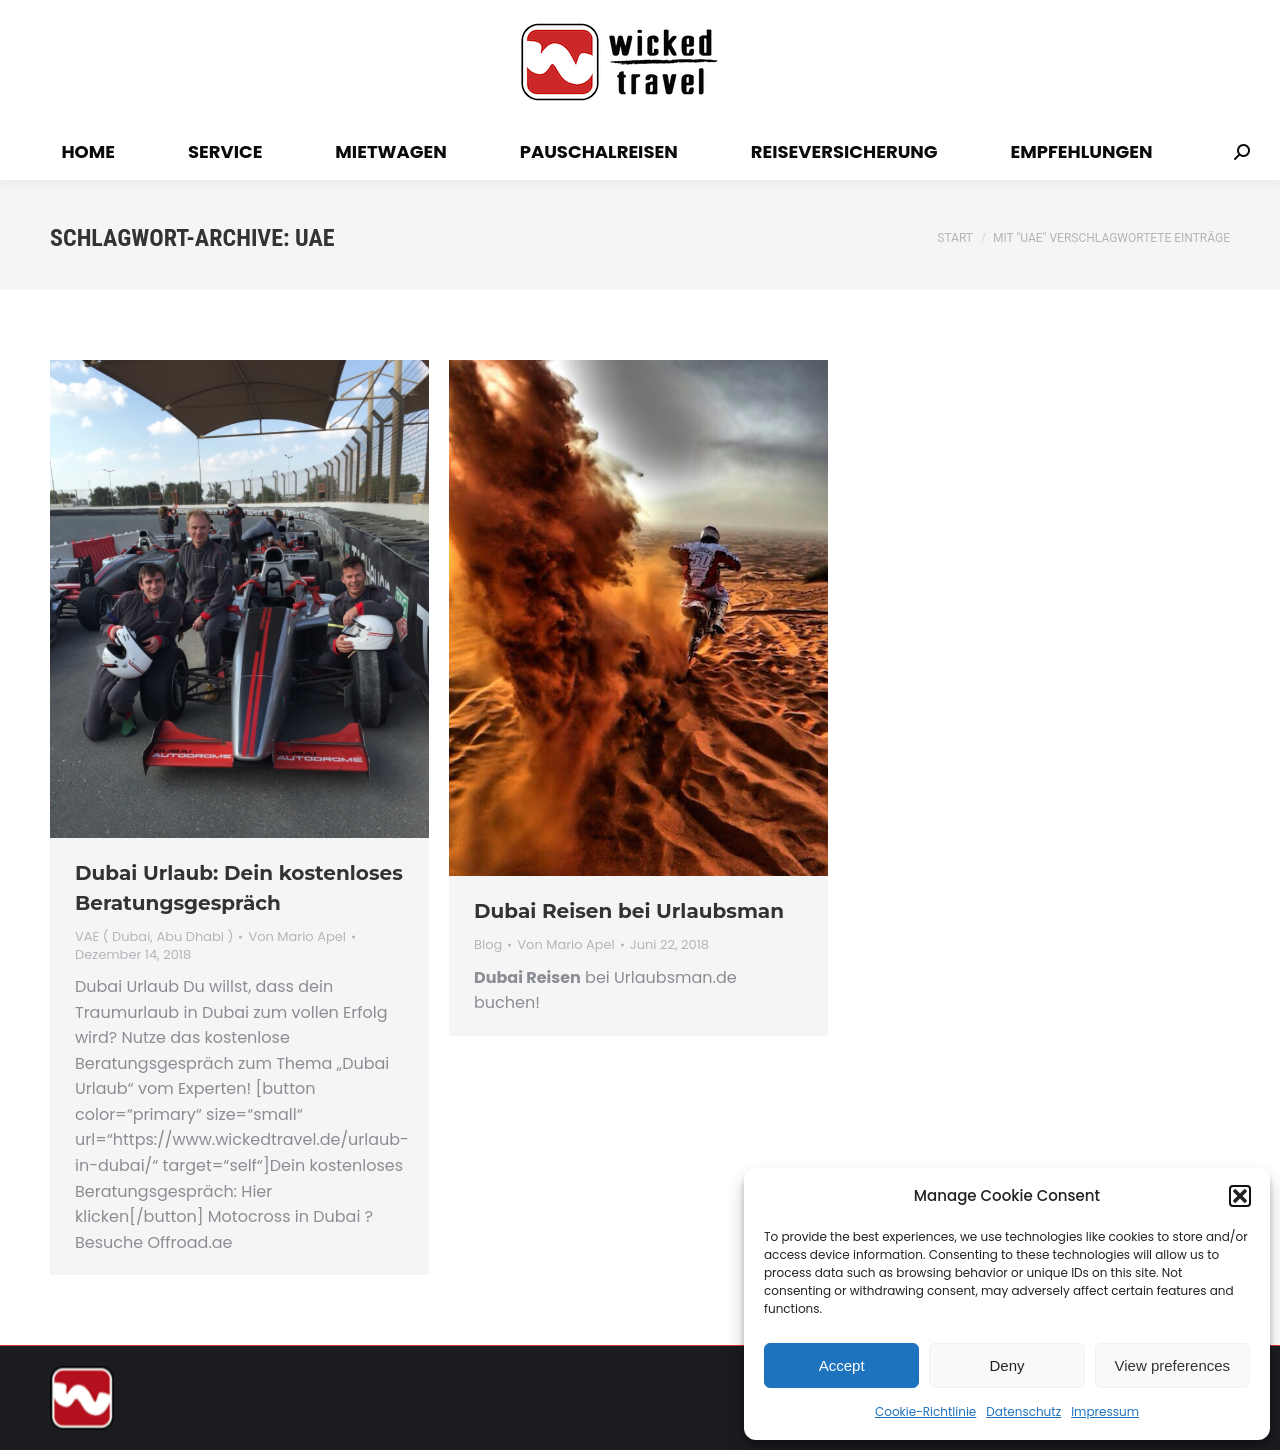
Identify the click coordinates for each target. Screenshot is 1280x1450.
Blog (488, 944)
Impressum (1105, 1411)
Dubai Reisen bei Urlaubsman (629, 911)
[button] (1240, 1196)
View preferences (1173, 1365)
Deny (1006, 1365)
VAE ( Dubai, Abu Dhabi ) (154, 936)
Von (297, 937)
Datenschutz (1023, 1411)
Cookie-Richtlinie (925, 1411)
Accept (842, 1365)
